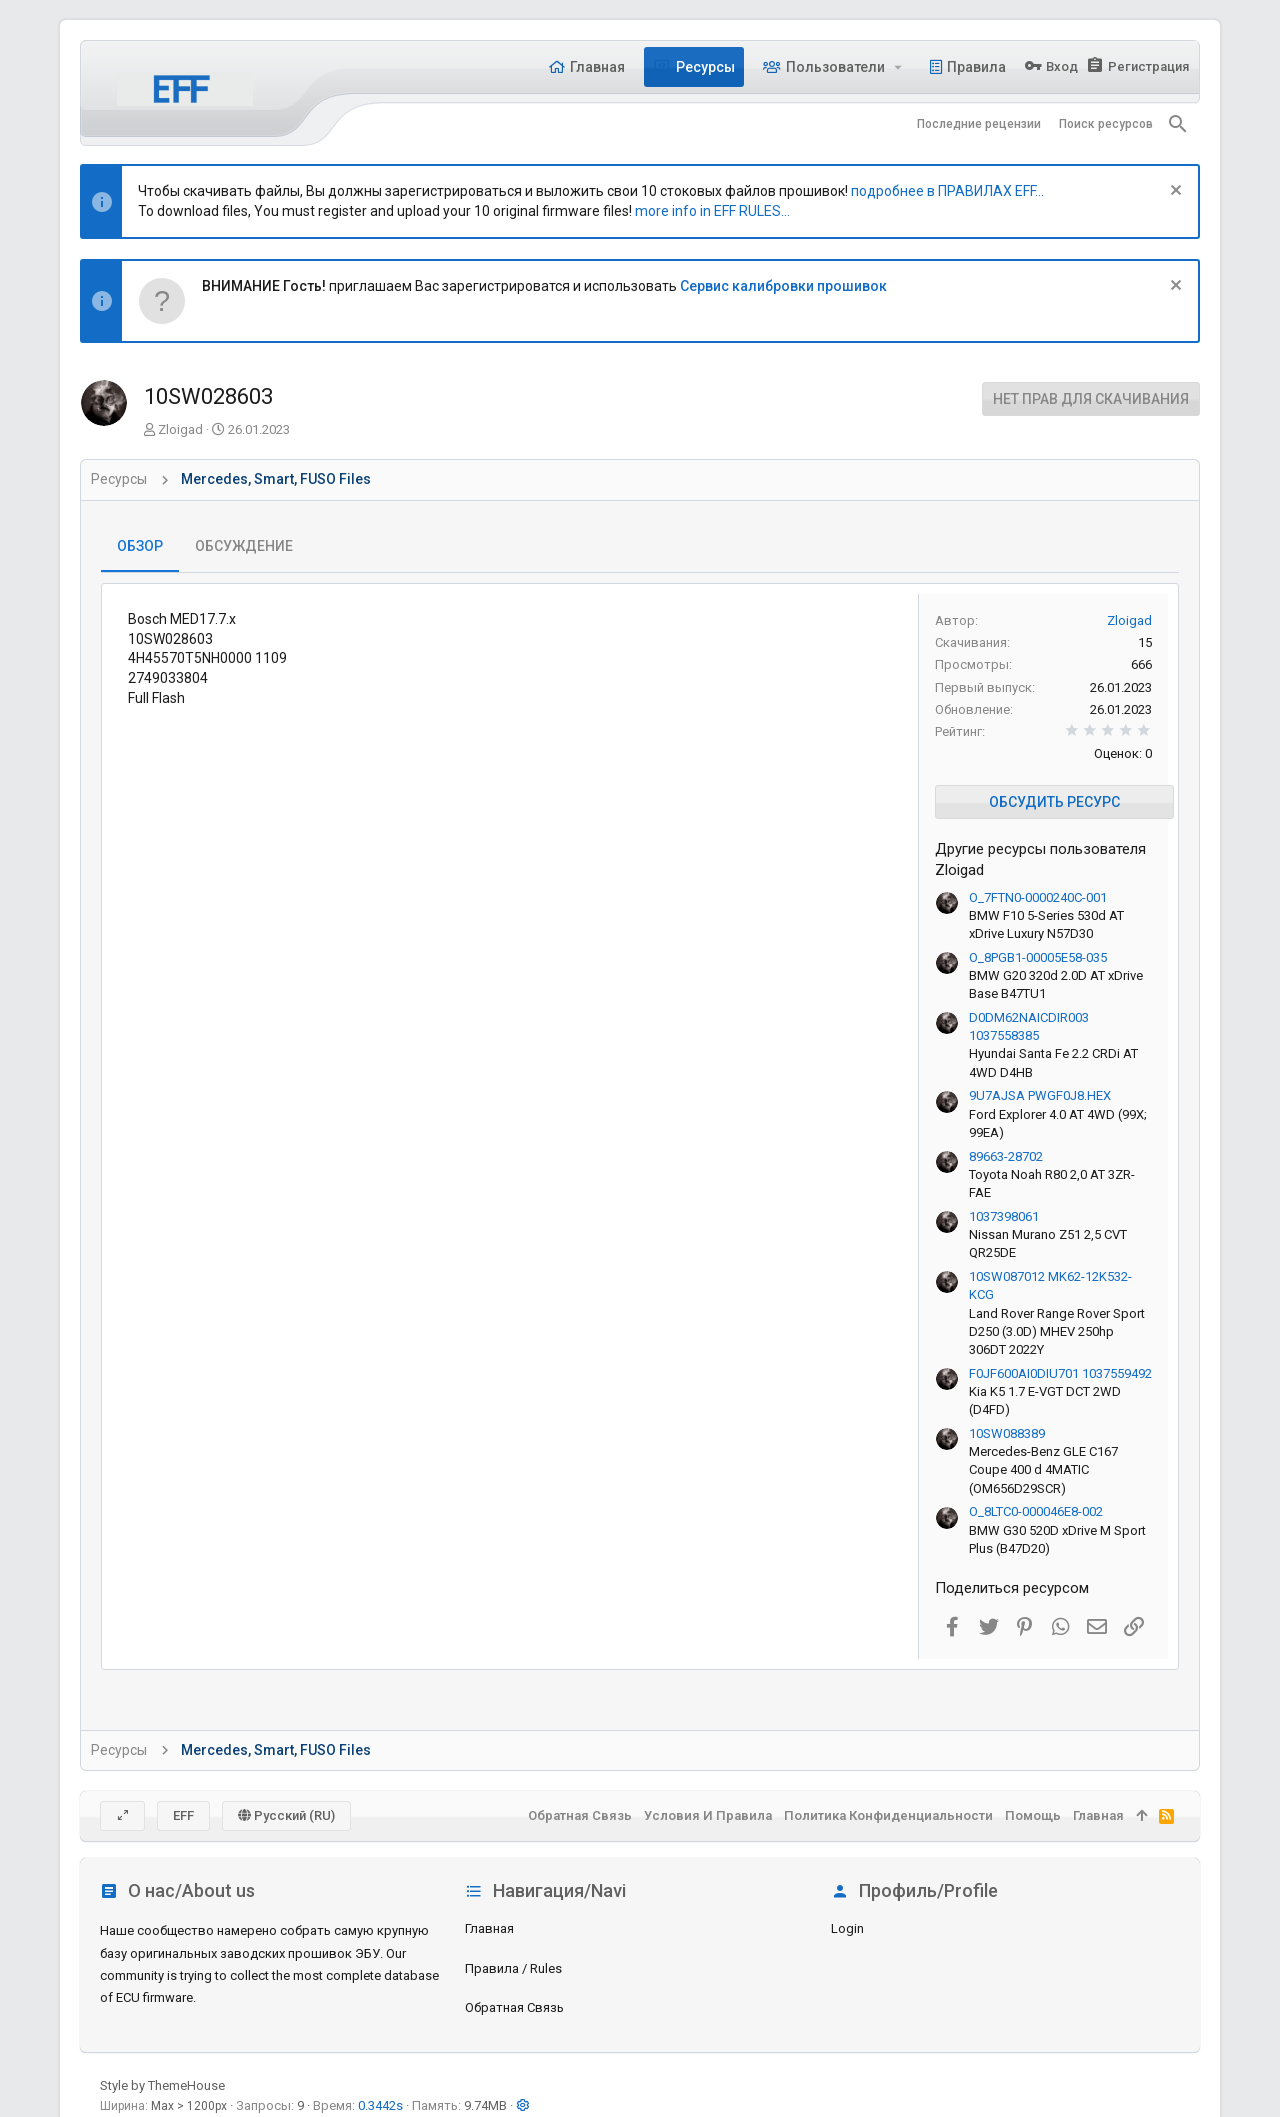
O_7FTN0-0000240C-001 (1038, 897)
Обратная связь (514, 2007)
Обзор (140, 546)
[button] (898, 67)
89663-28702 (1006, 1156)
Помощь (1033, 1815)
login (847, 1928)
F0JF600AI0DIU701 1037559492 (1060, 1373)
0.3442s (380, 2105)
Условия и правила (708, 1815)
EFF (183, 1815)
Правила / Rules (513, 1968)
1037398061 (1004, 1216)
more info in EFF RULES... (712, 211)
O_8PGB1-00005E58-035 (1038, 957)
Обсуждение (244, 546)
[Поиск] (1178, 124)
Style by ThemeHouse (162, 2085)
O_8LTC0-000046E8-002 (1036, 1511)
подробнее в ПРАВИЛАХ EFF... (947, 191)
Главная (489, 1928)
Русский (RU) (286, 1815)
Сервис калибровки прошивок (783, 286)
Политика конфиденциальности (888, 1815)
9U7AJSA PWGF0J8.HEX (1040, 1095)
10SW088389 (1007, 1433)
